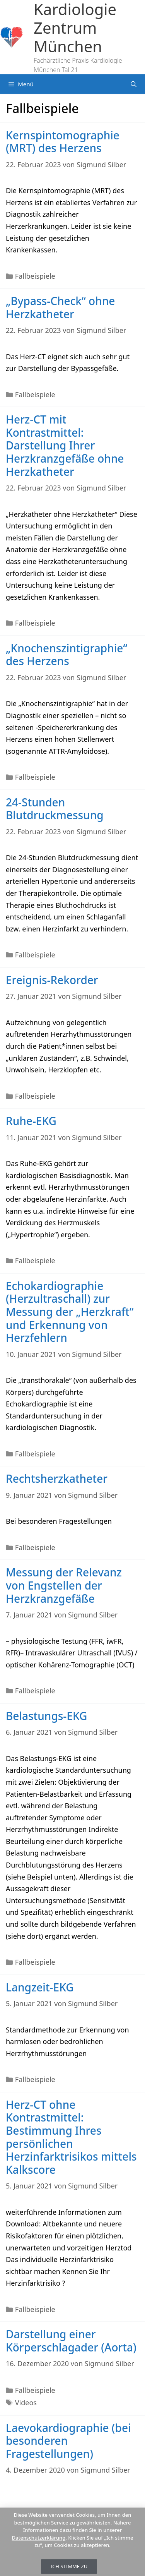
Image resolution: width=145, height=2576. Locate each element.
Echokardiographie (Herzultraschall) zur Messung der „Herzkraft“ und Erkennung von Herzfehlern (69, 1311)
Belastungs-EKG (46, 1715)
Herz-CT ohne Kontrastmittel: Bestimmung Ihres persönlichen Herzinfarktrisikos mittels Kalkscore (71, 2137)
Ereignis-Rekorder (52, 979)
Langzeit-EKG (40, 1987)
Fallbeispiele (35, 276)
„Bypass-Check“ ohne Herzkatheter (60, 307)
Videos (26, 2402)
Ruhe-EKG (31, 1120)
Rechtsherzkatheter (56, 1478)
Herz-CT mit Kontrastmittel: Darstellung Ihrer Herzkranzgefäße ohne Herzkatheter (65, 445)
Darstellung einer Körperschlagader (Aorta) (71, 2341)
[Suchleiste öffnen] (133, 84)
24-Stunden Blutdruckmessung (55, 809)
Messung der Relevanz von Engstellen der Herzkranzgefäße (64, 1585)
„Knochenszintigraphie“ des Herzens (66, 655)
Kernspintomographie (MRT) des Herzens (62, 142)
